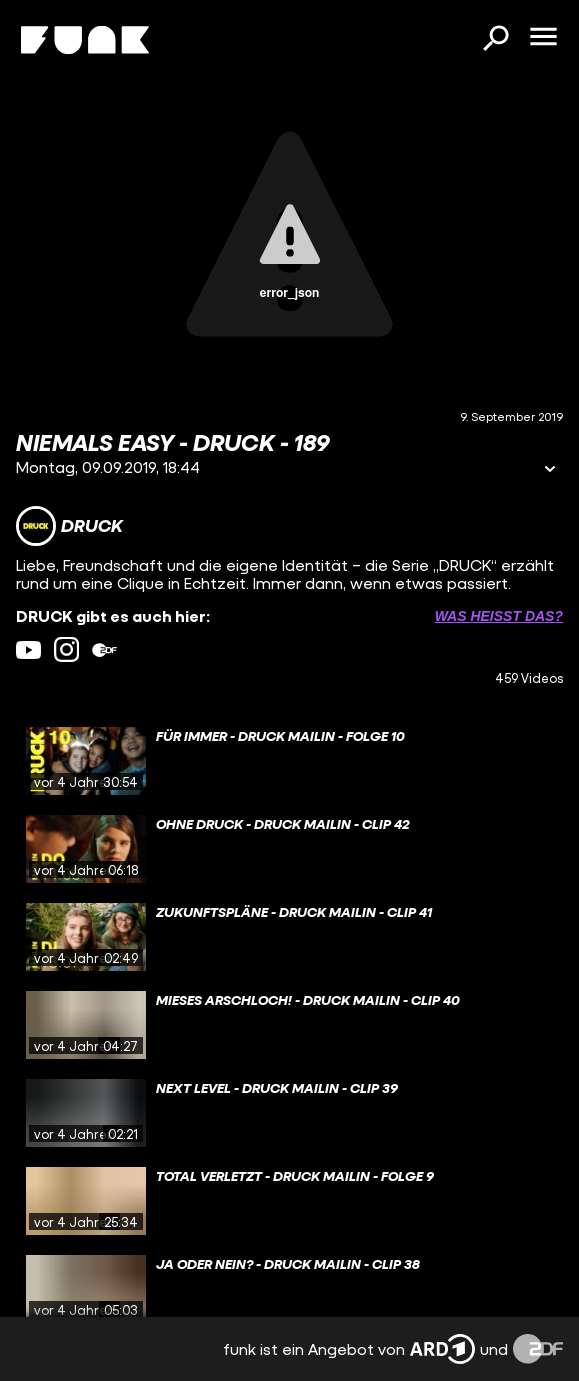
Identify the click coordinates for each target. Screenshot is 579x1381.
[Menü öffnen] (543, 38)
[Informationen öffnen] (550, 470)
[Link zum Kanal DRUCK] (69, 526)
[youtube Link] (28, 649)
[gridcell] (289, 761)
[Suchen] (495, 40)
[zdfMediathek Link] (104, 649)
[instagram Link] (66, 649)
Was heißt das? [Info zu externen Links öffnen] (499, 616)
